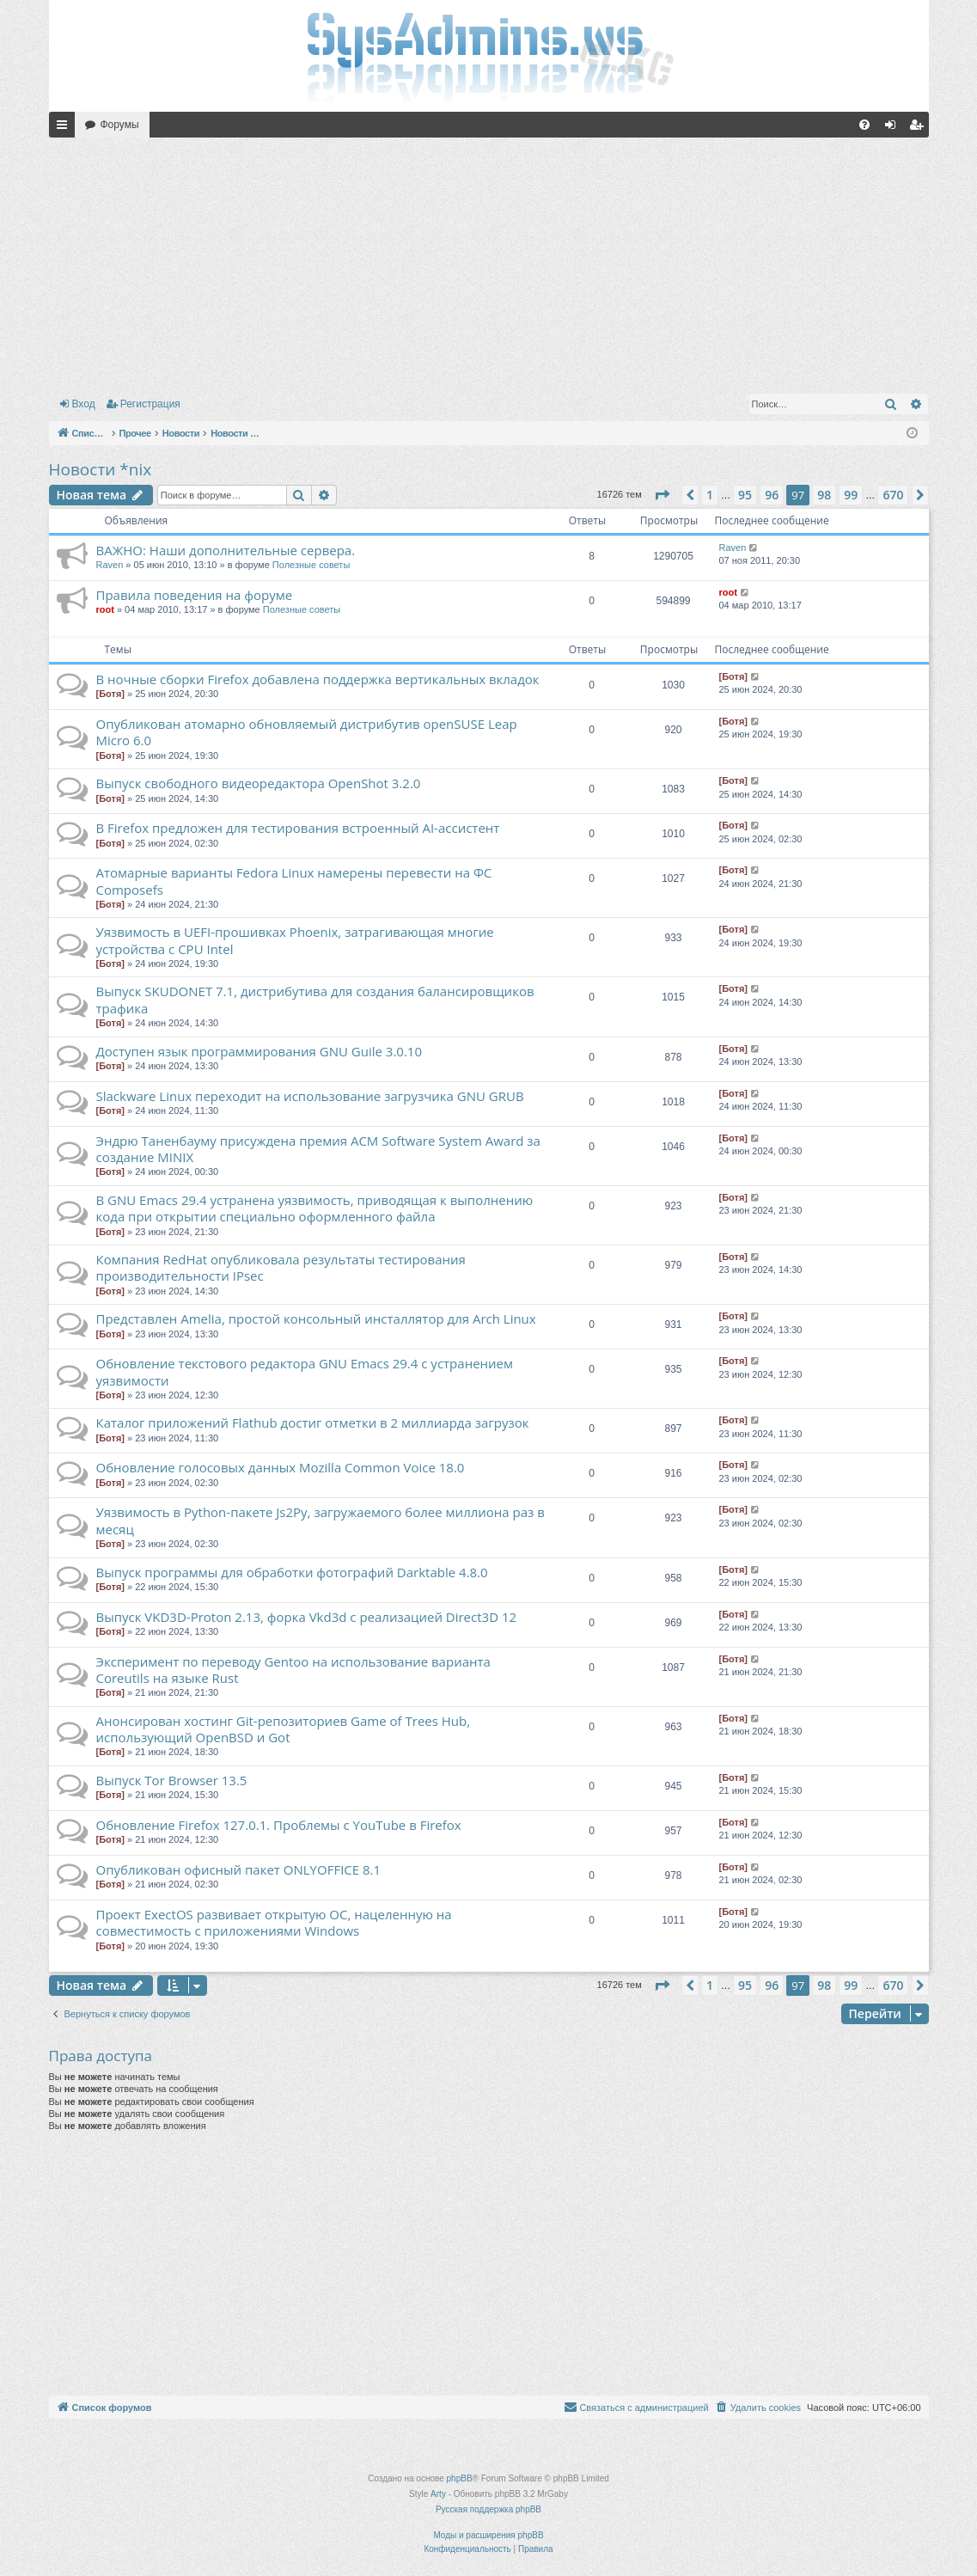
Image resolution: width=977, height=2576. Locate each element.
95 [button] (745, 494)
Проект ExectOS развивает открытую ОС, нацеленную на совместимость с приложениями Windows (274, 1922)
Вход (83, 404)
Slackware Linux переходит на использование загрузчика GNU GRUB (310, 1095)
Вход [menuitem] (894, 128)
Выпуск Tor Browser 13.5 (171, 1780)
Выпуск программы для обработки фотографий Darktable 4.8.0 (292, 1572)
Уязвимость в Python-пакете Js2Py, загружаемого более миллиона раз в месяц (320, 1520)
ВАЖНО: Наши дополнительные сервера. (226, 550)
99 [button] (851, 494)
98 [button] (824, 494)
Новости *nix (100, 469)
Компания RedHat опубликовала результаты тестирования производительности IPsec (281, 1267)
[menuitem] (864, 125)
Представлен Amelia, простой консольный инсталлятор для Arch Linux (316, 1318)
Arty (438, 2494)
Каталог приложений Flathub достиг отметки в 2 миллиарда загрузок (312, 1422)
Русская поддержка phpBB (488, 2509)
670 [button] (892, 494)
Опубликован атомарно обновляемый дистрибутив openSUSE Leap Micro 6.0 (306, 732)
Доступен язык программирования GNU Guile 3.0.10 (259, 1051)
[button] (662, 495)
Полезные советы (311, 565)
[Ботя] (110, 693)
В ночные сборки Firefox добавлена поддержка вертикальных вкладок (318, 679)
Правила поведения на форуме (194, 594)
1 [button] (709, 494)
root (105, 609)
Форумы (120, 125)
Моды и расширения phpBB (488, 2535)
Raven (110, 565)
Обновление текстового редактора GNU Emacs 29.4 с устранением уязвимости (305, 1371)
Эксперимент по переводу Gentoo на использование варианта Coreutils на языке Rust (293, 1669)
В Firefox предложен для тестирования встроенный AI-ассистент (298, 827)
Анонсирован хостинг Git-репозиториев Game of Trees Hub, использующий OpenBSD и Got (283, 1729)
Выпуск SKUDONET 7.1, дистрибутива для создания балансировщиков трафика (315, 999)
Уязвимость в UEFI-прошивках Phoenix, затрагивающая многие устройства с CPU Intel (295, 940)
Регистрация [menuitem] (919, 128)
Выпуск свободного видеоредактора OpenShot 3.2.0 (258, 783)
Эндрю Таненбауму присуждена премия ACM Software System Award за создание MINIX (318, 1149)
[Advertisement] (489, 262)
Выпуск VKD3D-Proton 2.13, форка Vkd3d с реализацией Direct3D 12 (306, 1616)
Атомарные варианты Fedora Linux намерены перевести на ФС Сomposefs (294, 880)
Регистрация (150, 404)
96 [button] (772, 494)
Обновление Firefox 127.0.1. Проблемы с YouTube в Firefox (278, 1824)
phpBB (460, 2478)
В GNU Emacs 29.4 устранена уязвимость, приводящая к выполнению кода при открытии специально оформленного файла (315, 1208)
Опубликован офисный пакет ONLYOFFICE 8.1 (239, 1869)
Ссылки (65, 128)
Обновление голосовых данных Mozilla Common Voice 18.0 (280, 1467)
